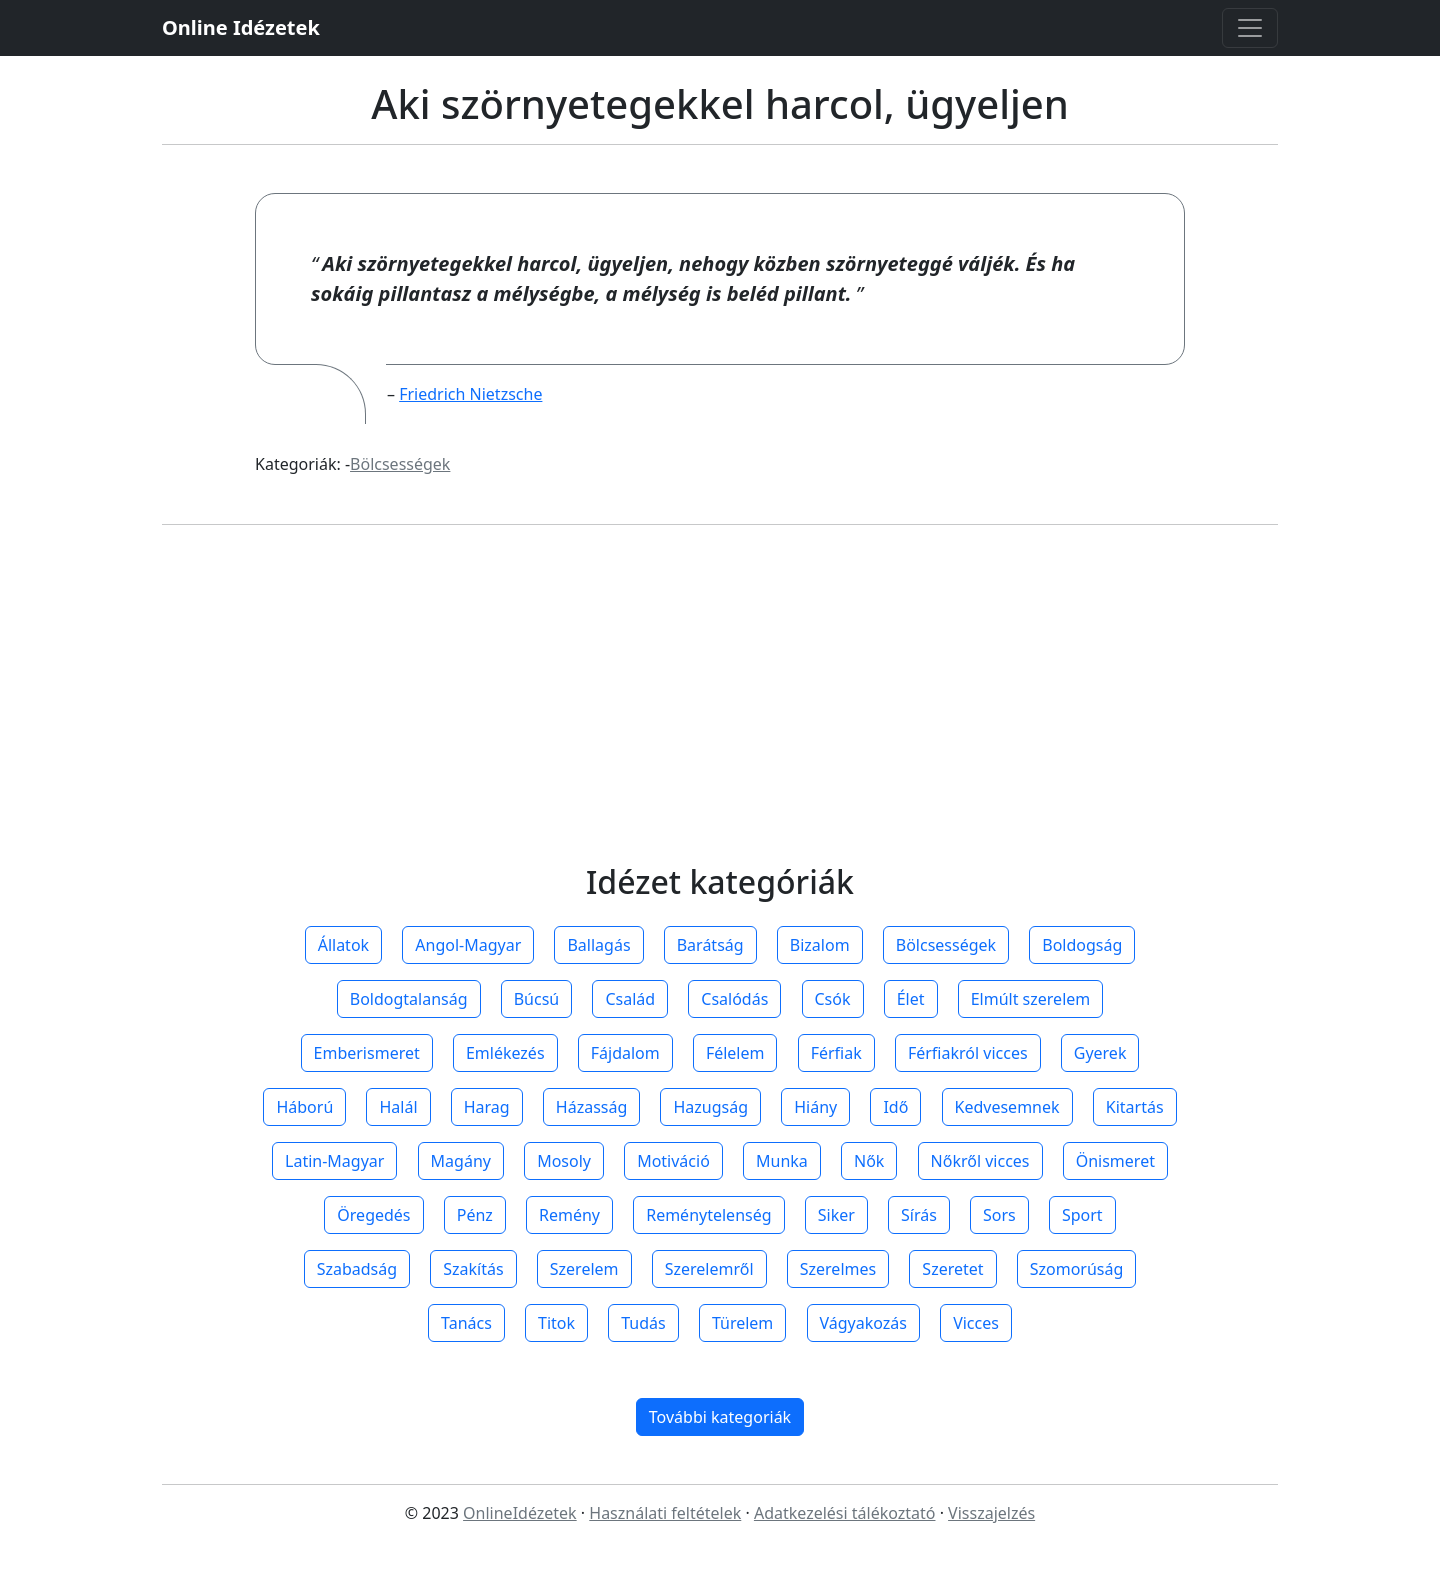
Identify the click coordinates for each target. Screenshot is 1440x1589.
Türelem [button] (742, 1323)
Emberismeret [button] (367, 1053)
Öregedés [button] (373, 1215)
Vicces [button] (976, 1323)
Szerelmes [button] (838, 1269)
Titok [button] (556, 1323)
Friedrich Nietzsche (470, 394)
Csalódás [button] (734, 999)
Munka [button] (782, 1161)
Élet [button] (911, 999)
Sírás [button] (919, 1215)
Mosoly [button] (564, 1161)
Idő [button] (895, 1107)
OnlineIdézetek (520, 1513)
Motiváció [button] (673, 1161)
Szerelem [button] (584, 1269)
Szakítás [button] (473, 1269)
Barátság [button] (710, 945)
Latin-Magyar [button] (334, 1161)
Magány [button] (461, 1161)
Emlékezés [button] (505, 1053)
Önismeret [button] (1115, 1161)
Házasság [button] (591, 1107)
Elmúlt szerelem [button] (1031, 999)
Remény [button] (569, 1215)
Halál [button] (398, 1107)
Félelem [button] (735, 1053)
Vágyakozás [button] (863, 1323)
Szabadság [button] (357, 1269)
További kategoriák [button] (720, 1417)
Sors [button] (999, 1215)
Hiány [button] (815, 1107)
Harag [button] (487, 1107)
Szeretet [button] (952, 1269)
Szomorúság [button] (1077, 1269)
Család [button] (630, 999)
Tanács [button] (466, 1323)
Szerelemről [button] (709, 1269)
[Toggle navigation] (1250, 28)
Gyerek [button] (1100, 1053)
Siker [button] (836, 1215)
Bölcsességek (400, 464)
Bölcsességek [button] (946, 945)
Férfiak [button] (836, 1053)
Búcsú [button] (537, 999)
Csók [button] (833, 999)
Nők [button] (869, 1161)
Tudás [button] (643, 1323)
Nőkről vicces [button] (980, 1161)
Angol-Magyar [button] (468, 945)
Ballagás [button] (598, 945)
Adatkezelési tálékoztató (845, 1513)
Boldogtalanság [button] (409, 999)
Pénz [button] (475, 1215)
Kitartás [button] (1135, 1107)
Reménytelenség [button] (708, 1215)
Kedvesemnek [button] (1007, 1107)
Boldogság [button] (1082, 945)
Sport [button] (1082, 1215)
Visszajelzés (991, 1513)
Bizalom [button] (820, 945)
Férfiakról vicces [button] (968, 1053)
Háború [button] (304, 1107)
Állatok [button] (343, 945)
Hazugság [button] (710, 1107)
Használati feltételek (665, 1513)
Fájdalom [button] (625, 1053)
